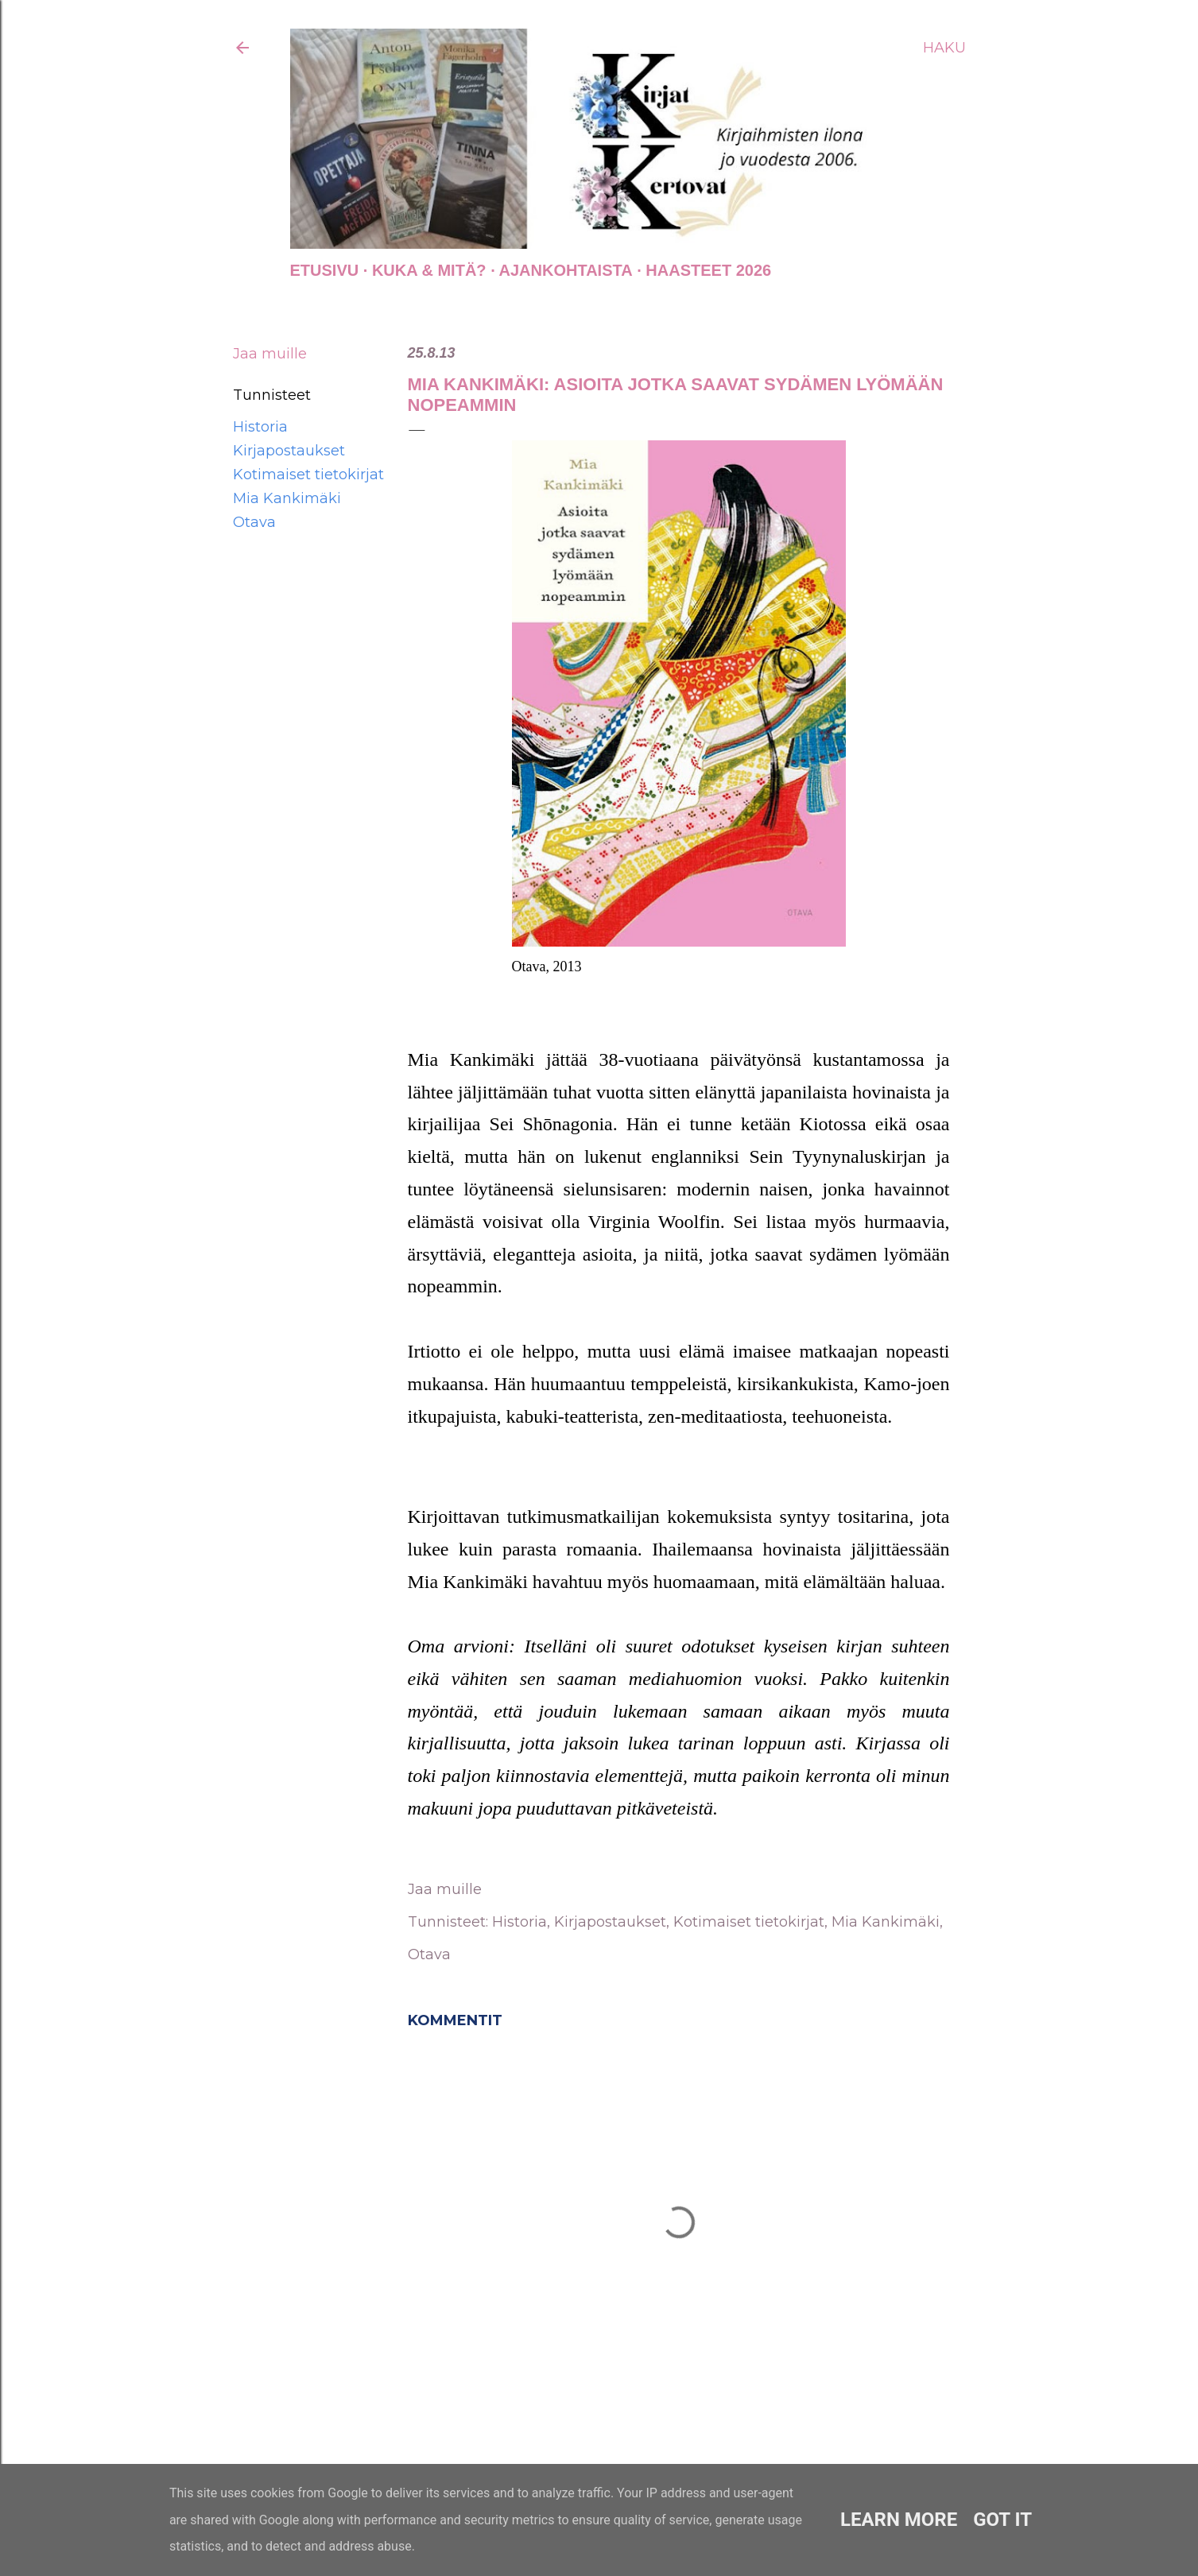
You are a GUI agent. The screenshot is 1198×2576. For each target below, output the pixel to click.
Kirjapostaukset (289, 450)
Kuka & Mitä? (429, 270)
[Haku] (944, 48)
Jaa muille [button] (270, 353)
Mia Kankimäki (287, 498)
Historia (260, 427)
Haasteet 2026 (708, 270)
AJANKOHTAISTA (566, 270)
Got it (1002, 2519)
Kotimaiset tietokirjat (308, 474)
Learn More (898, 2519)
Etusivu (324, 270)
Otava (254, 522)
